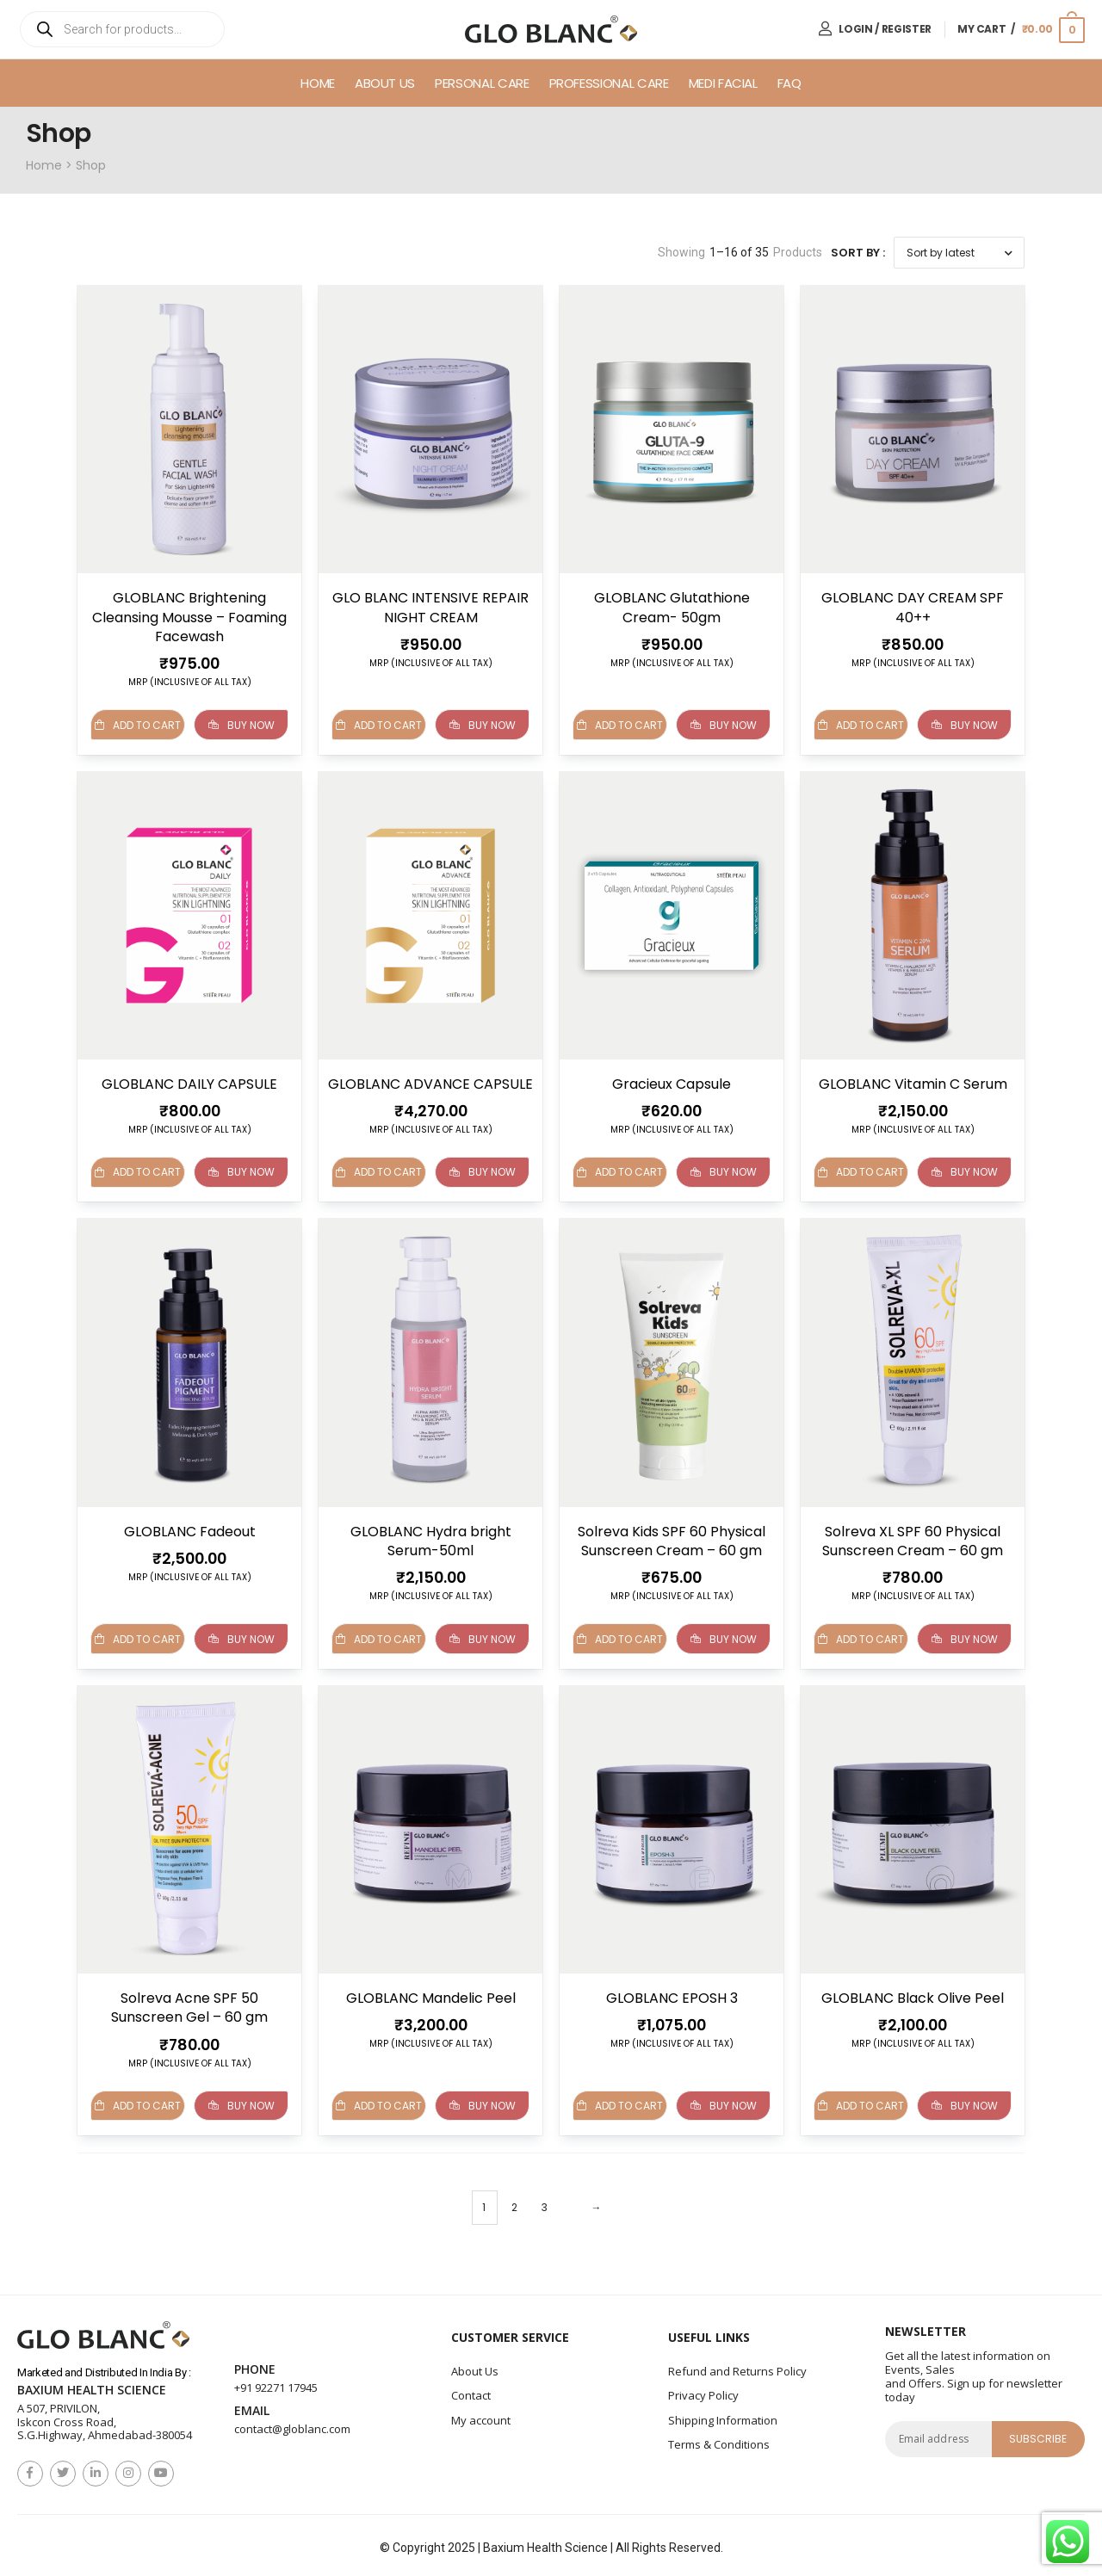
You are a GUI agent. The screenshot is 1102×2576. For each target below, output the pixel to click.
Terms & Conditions (719, 2439)
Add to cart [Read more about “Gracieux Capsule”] (620, 1171)
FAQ (789, 83)
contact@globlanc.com (292, 2423)
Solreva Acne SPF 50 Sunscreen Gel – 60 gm (189, 2003)
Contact (471, 2390)
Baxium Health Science (91, 2385)
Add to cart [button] (138, 725)
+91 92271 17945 (276, 2382)
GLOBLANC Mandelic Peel (431, 1994)
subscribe (1038, 2432)
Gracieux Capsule (671, 1082)
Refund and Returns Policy (737, 2365)
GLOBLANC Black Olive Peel (912, 1994)
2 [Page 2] (514, 2202)
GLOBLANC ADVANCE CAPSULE (430, 1082)
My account (481, 2414)
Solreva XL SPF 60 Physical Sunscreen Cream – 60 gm (912, 1538)
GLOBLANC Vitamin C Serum (913, 1082)
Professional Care (609, 83)
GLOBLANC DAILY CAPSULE (189, 1082)
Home (317, 83)
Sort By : (858, 252)
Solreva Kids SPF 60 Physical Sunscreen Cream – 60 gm (671, 1538)
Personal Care (482, 83)
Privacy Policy (703, 2390)
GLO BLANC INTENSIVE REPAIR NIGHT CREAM (430, 607)
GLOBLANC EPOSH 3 (672, 1994)
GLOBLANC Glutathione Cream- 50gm (672, 607)
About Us (385, 83)
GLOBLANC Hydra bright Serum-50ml (430, 1538)
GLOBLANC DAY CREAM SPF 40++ (912, 607)
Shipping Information (722, 2414)
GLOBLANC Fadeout (190, 1529)
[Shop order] (959, 253)
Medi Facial (723, 83)
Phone (255, 2364)
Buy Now (241, 725)
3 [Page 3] (545, 2202)
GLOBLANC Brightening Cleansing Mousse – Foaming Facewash (189, 617)
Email (251, 2406)
